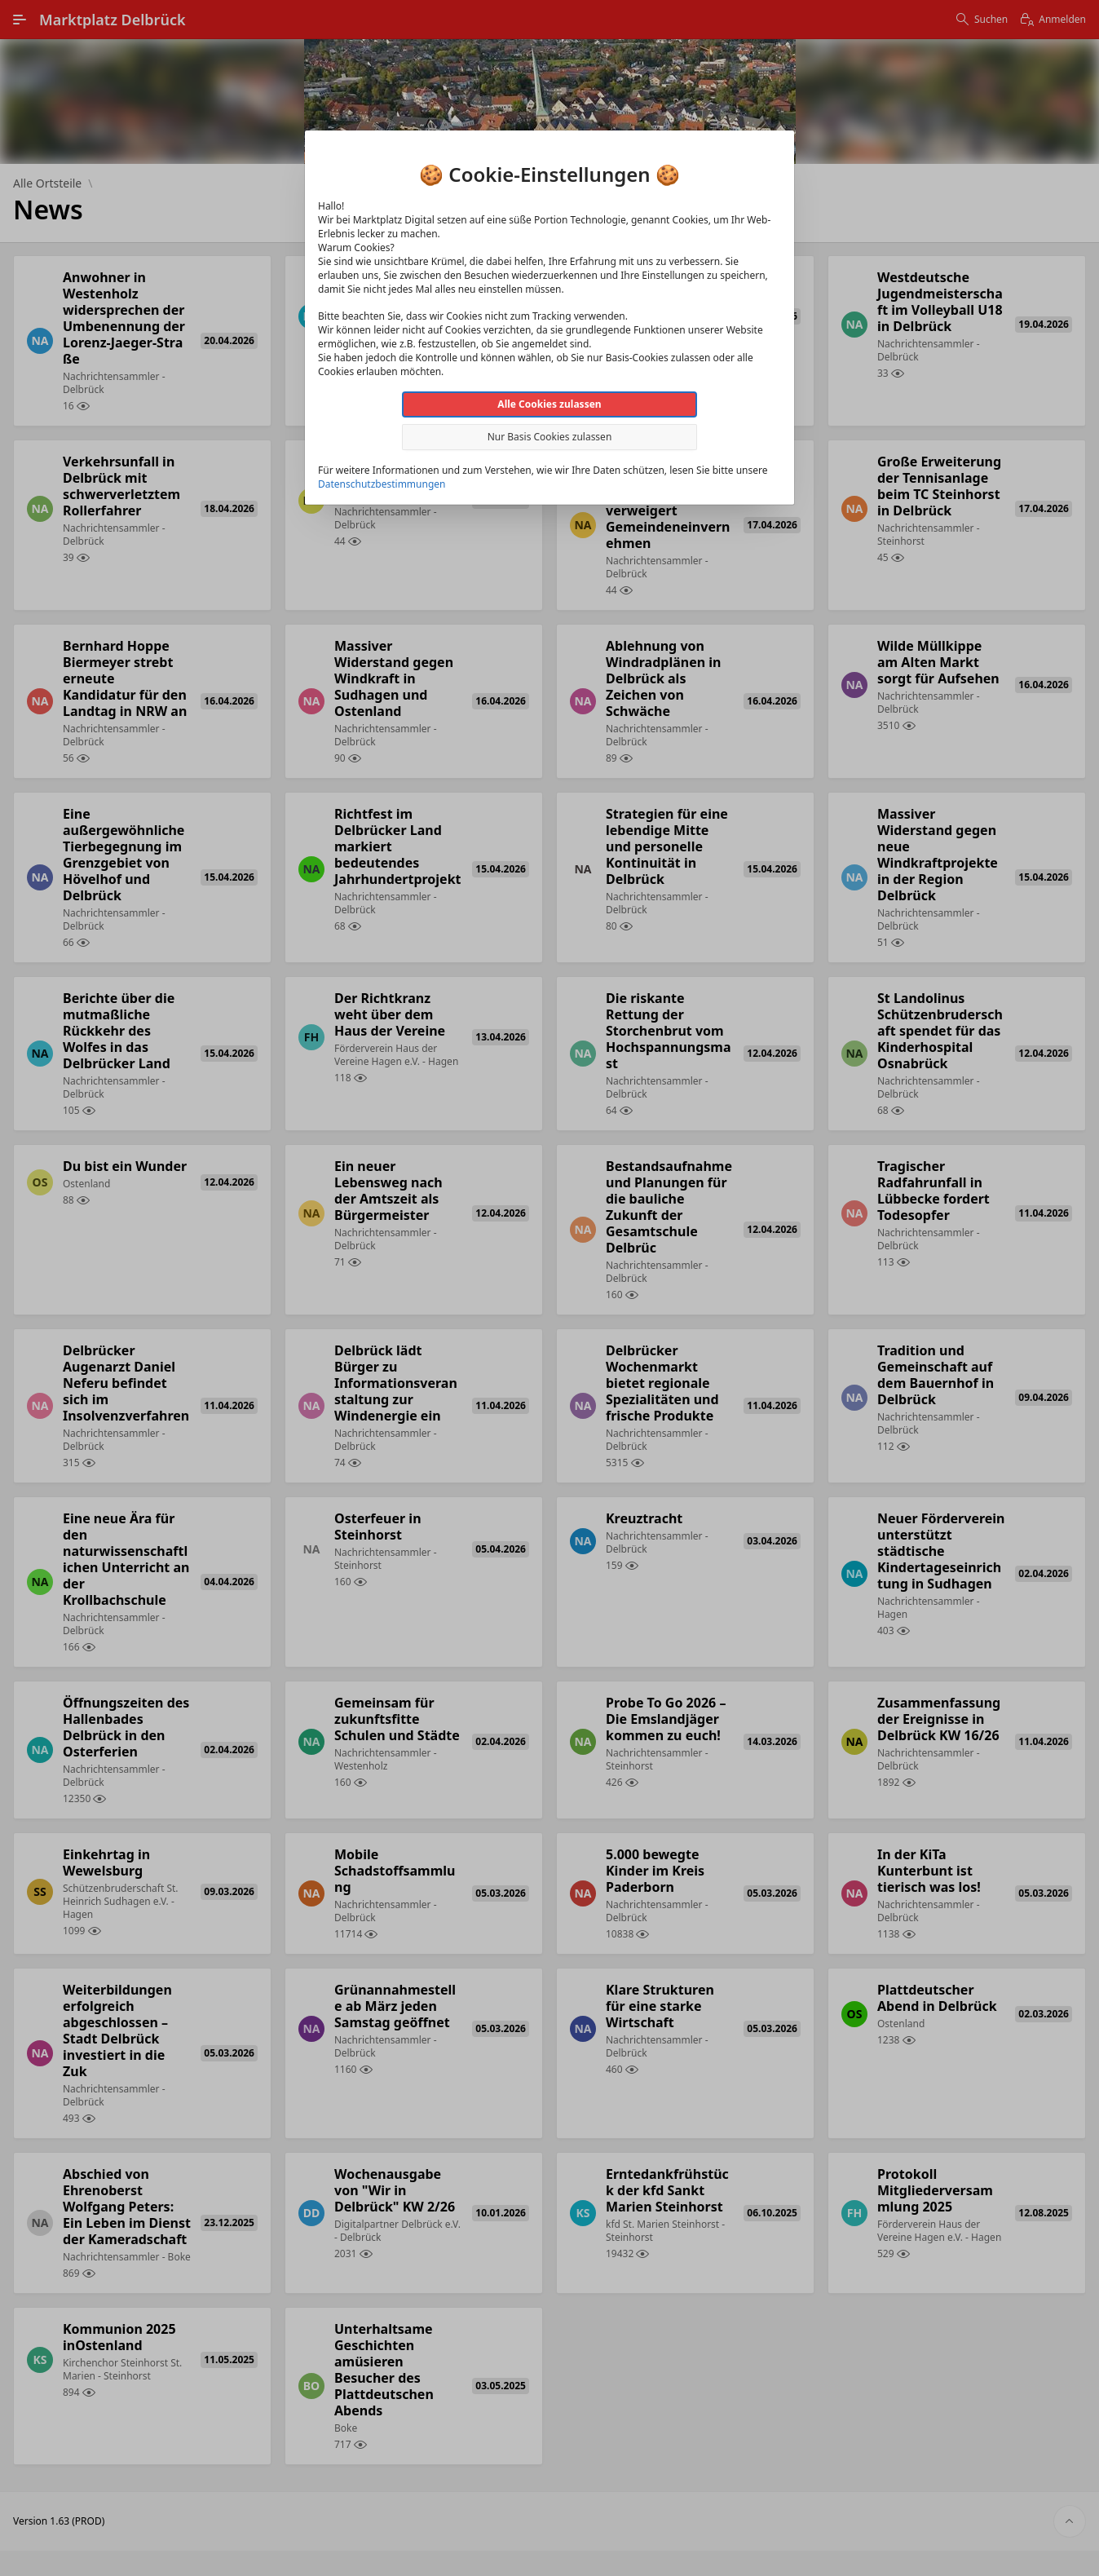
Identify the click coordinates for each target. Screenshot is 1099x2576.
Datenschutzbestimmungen (381, 484)
